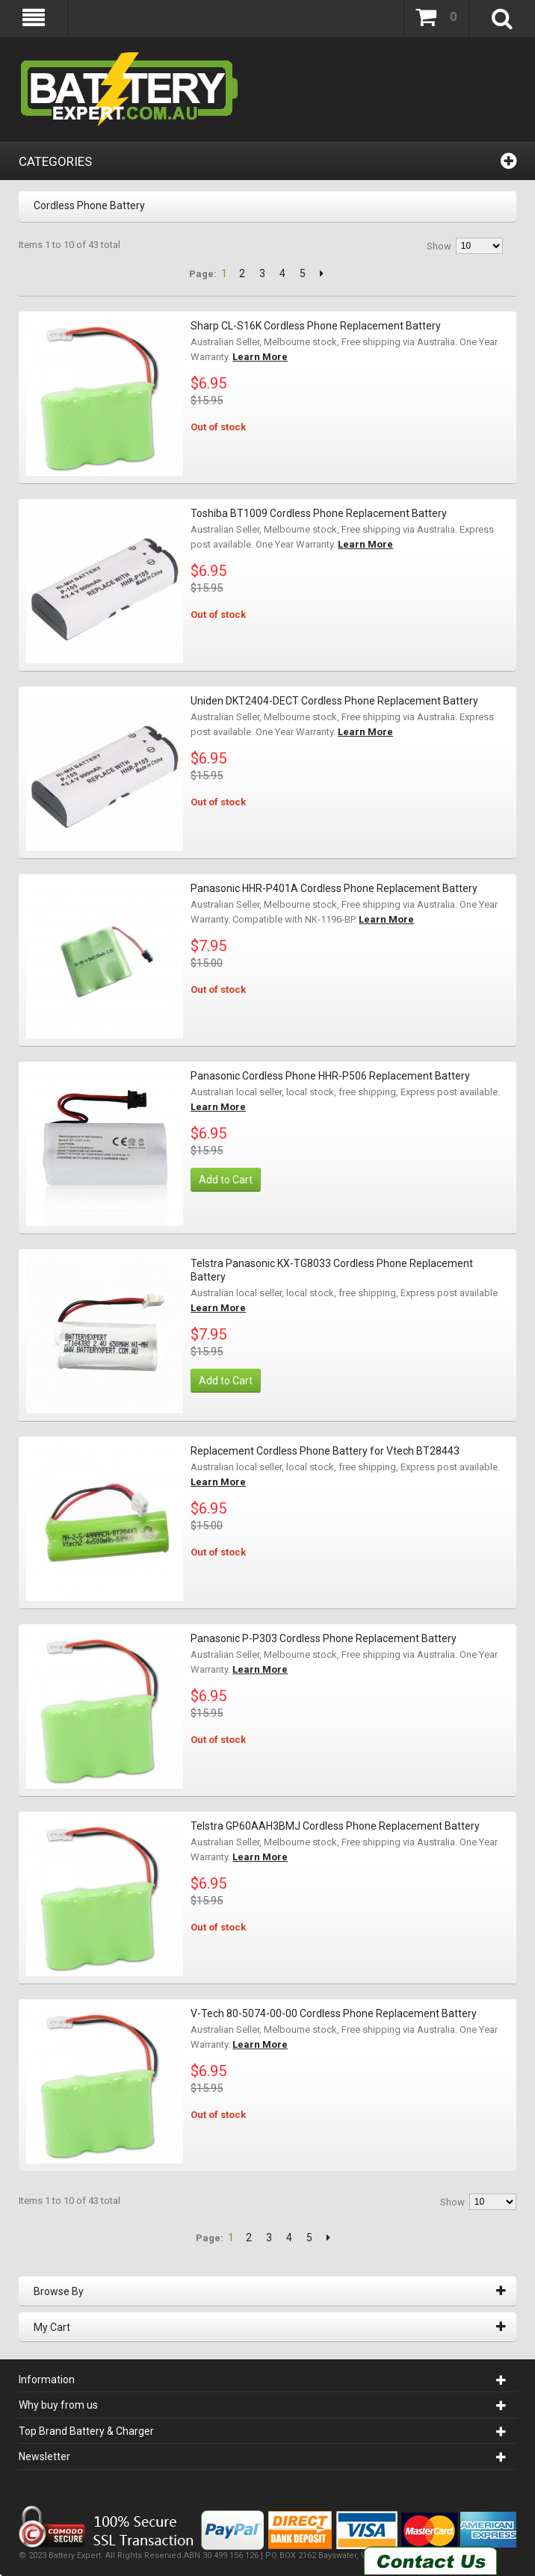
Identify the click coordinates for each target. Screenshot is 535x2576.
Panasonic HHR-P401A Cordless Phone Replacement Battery (334, 888)
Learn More (260, 356)
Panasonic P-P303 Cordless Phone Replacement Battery (324, 1638)
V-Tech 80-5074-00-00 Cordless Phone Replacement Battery (334, 2013)
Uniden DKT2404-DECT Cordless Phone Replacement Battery (334, 701)
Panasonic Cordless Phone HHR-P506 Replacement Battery (330, 1076)
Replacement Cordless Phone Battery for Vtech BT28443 (325, 1451)
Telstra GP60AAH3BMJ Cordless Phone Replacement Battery (335, 1826)
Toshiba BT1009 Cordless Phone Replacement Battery (319, 513)
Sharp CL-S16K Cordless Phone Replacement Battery (316, 326)
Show (439, 246)
